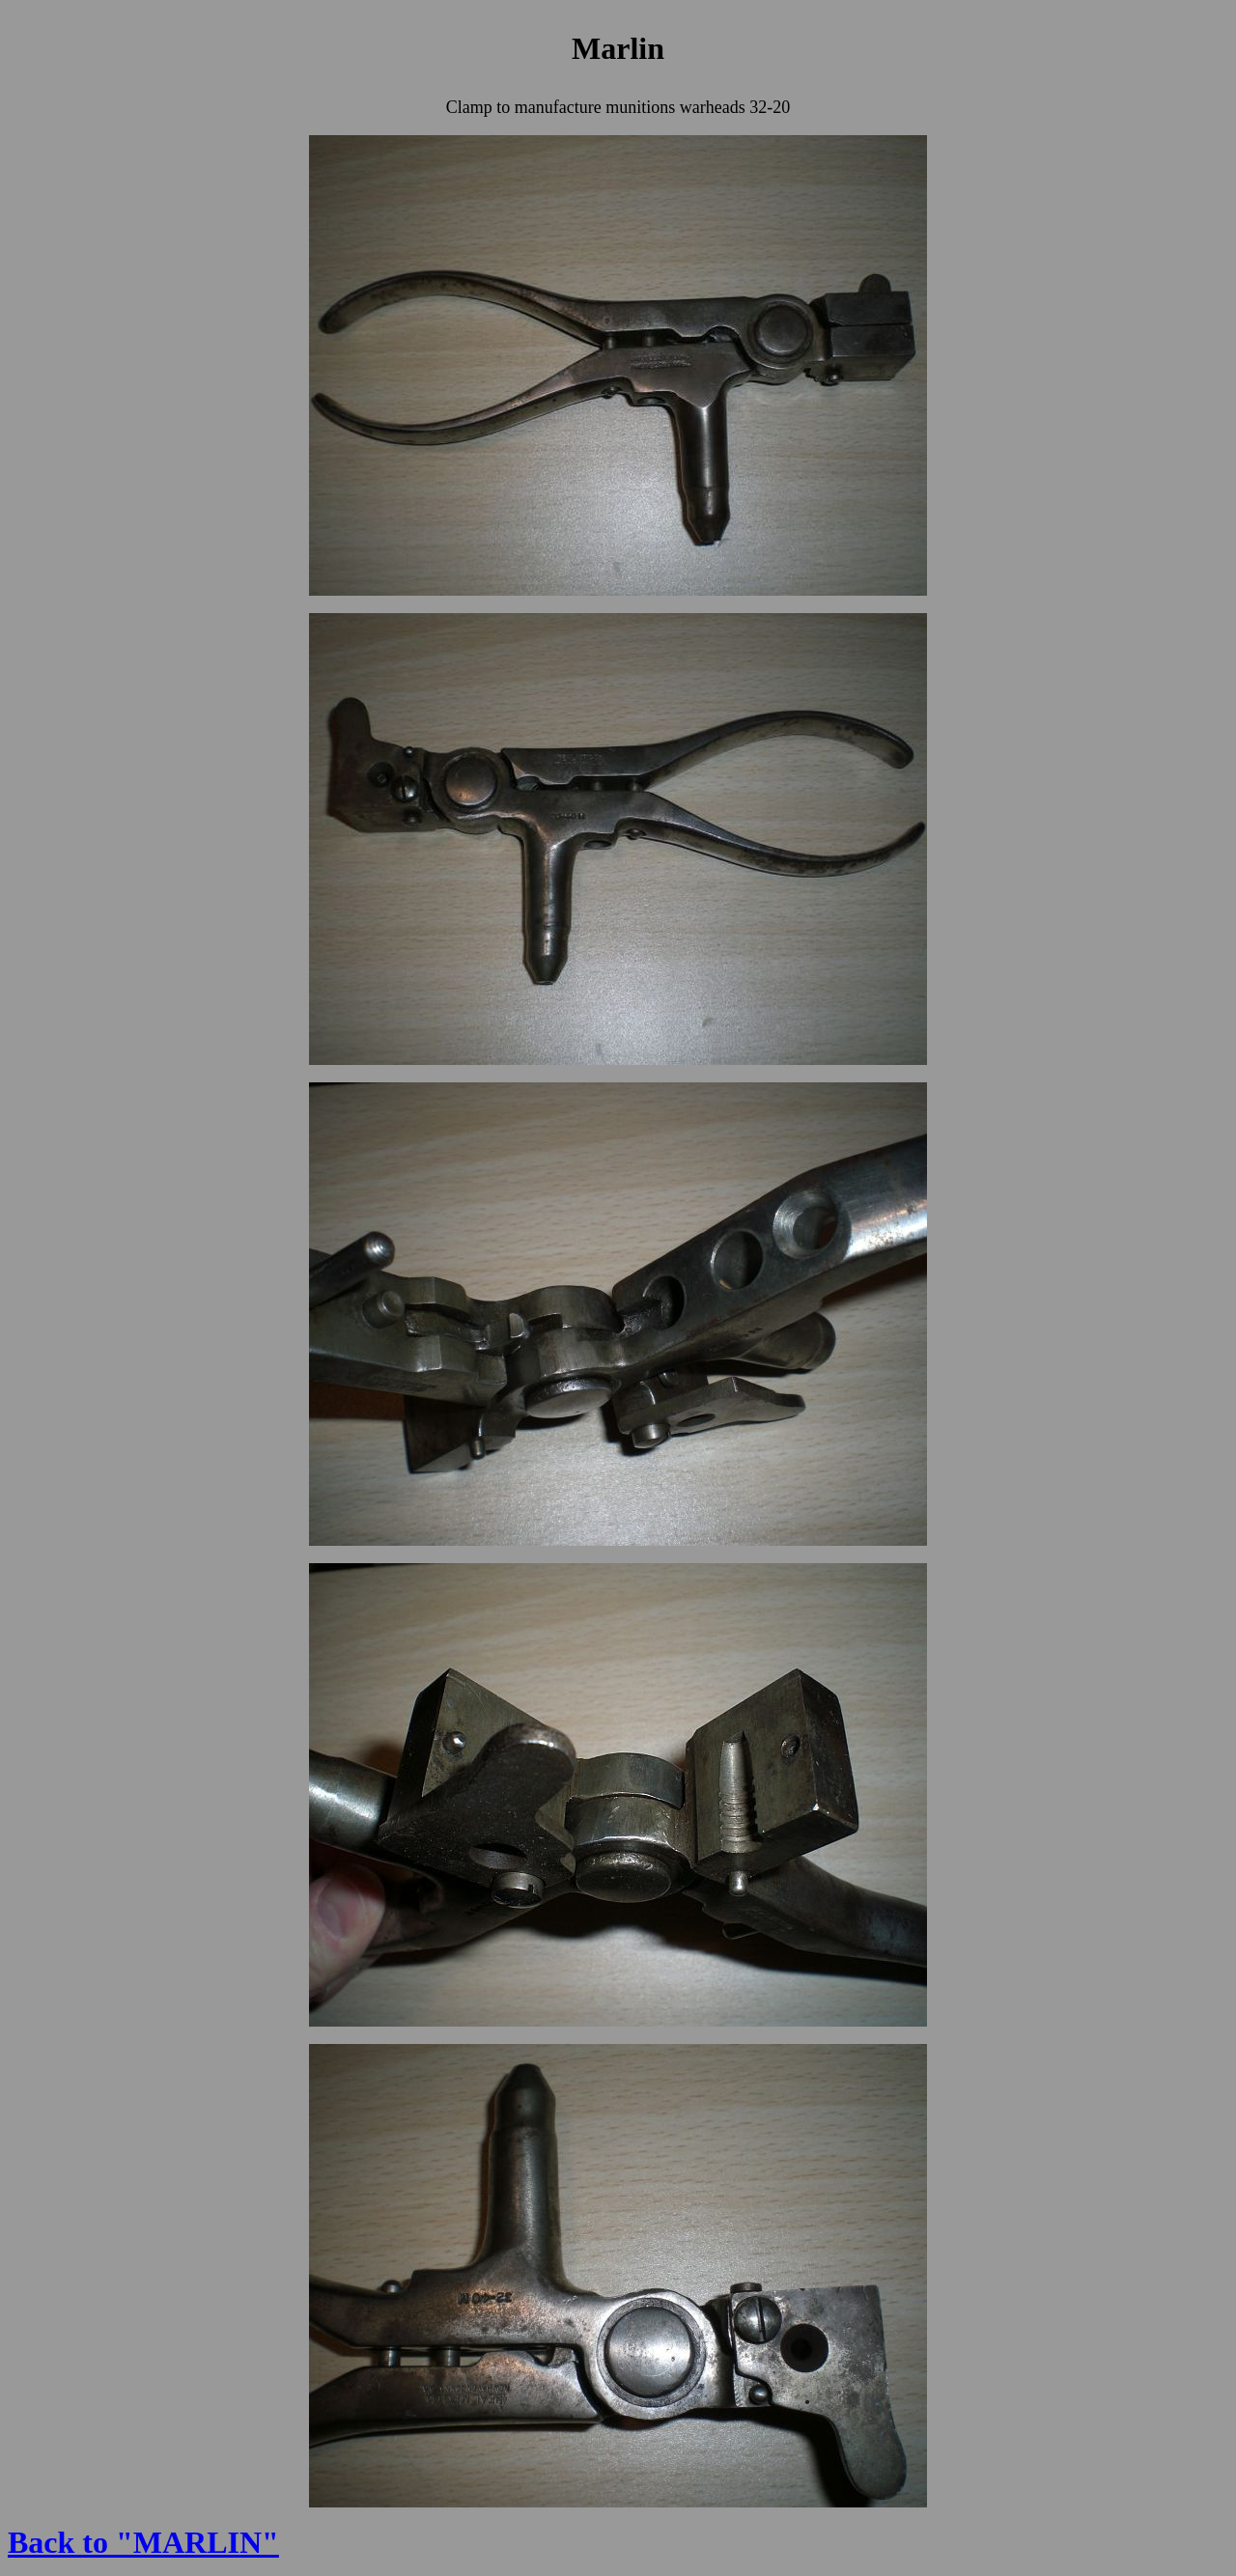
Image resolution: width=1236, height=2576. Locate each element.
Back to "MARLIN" (143, 2542)
